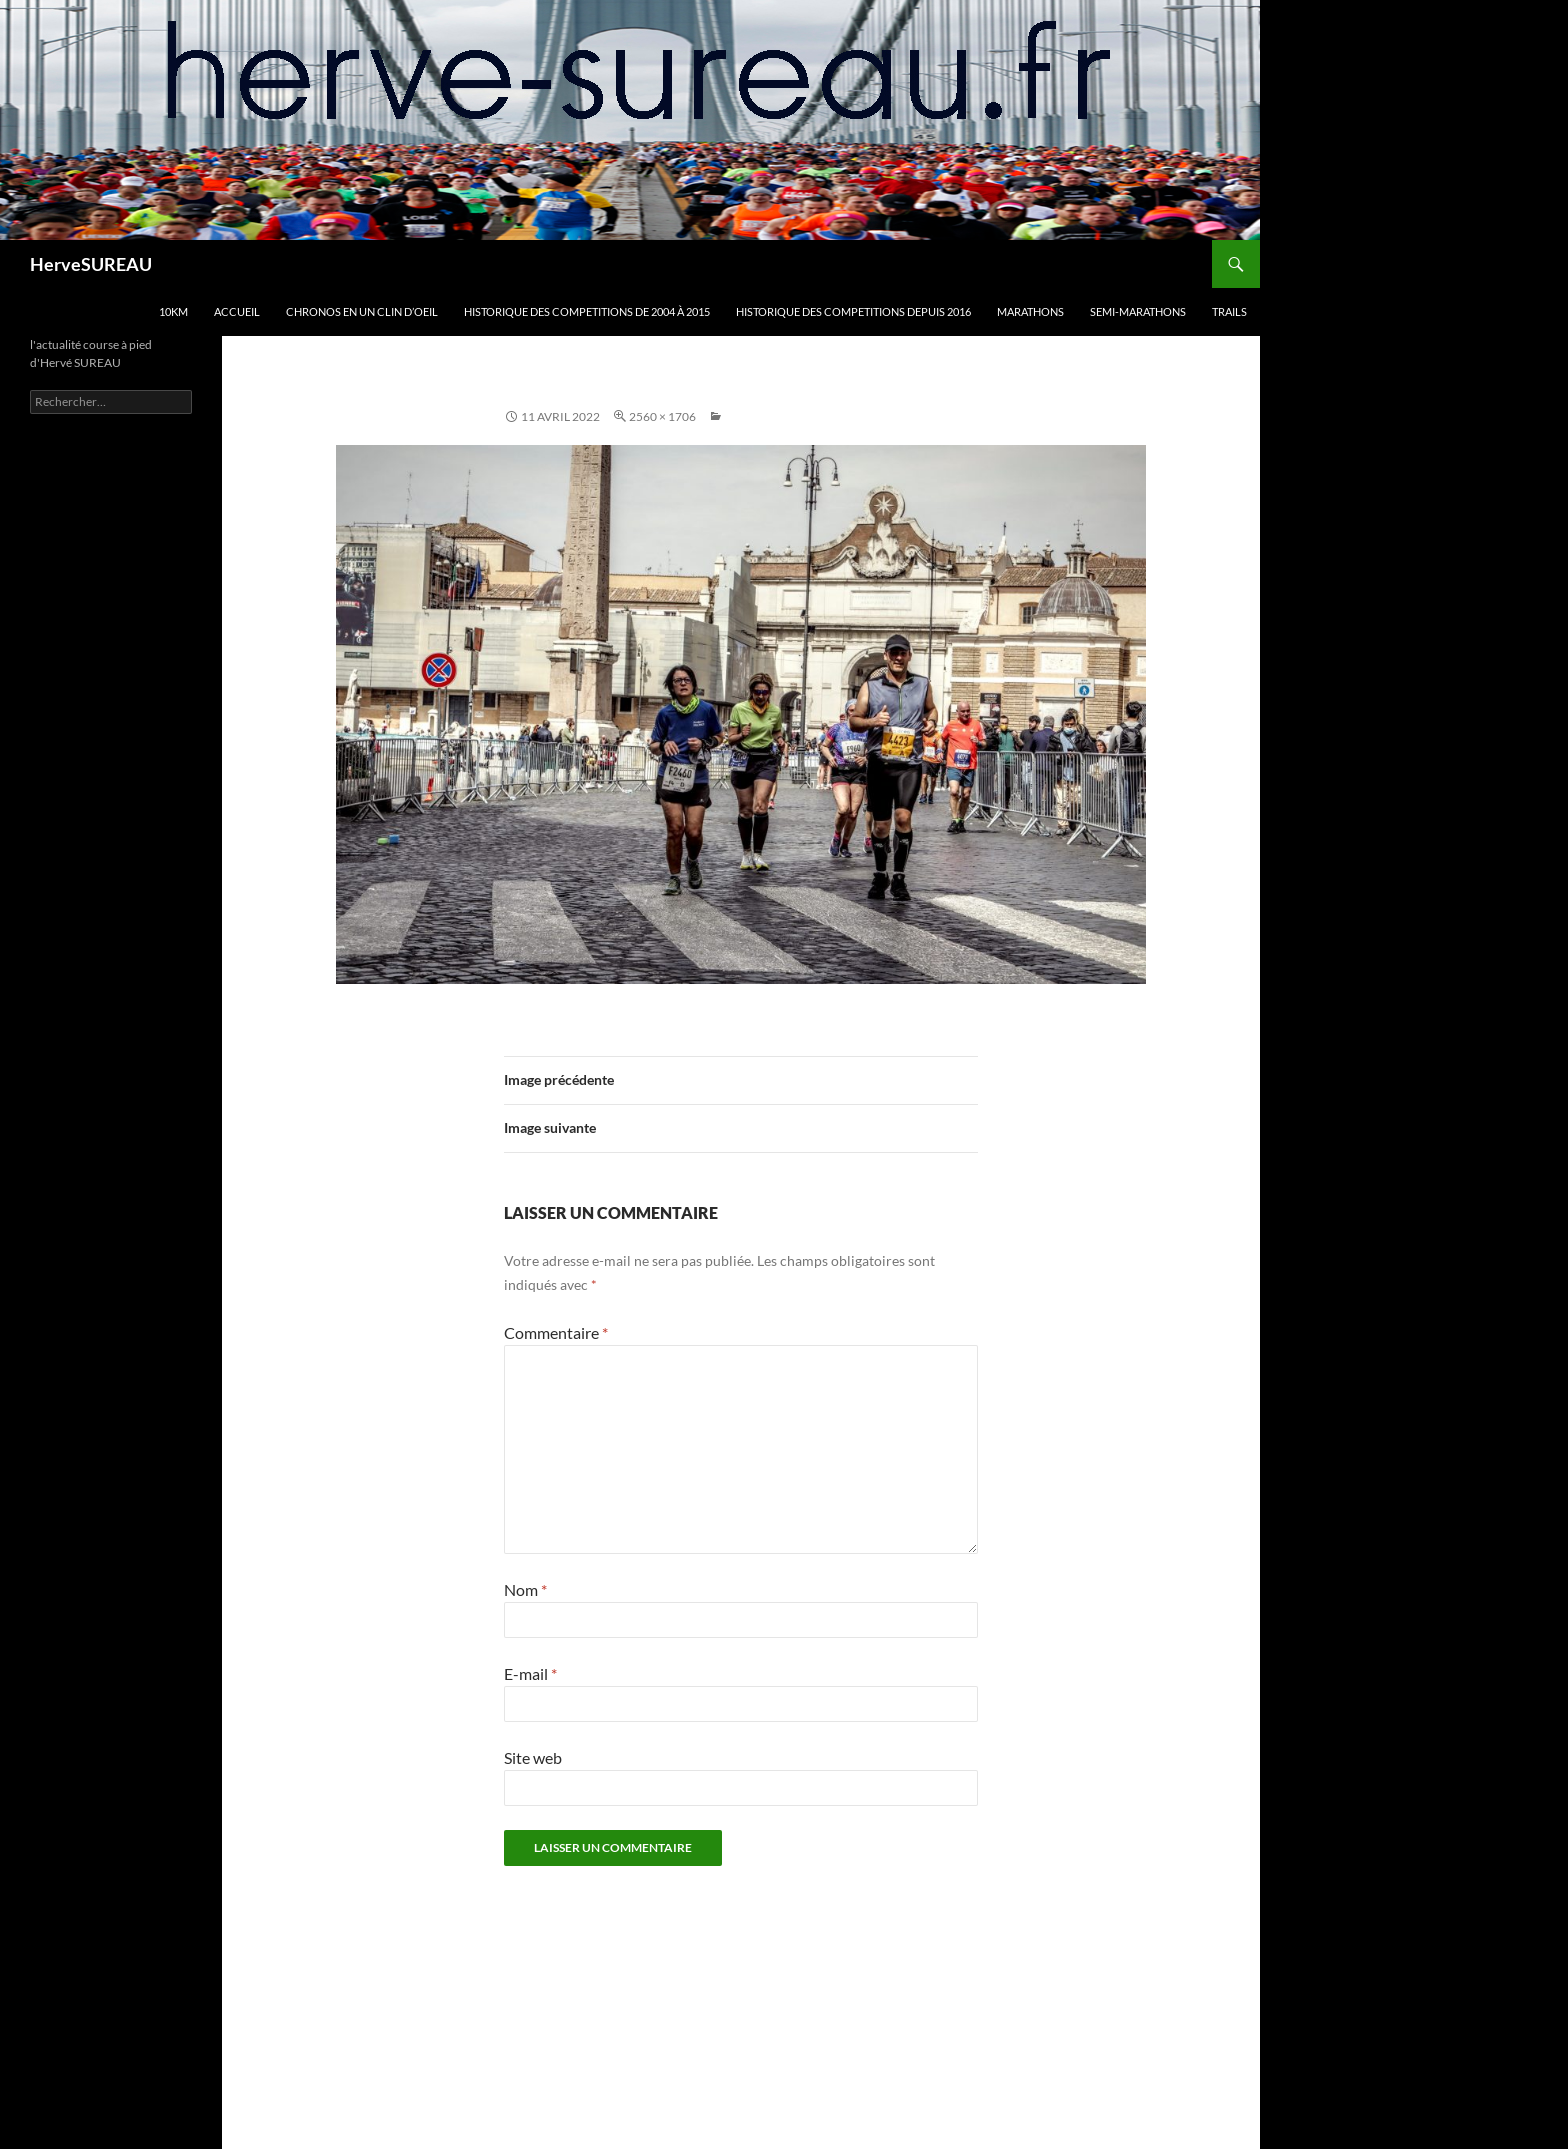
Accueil (237, 311)
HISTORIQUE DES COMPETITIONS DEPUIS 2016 (853, 311)
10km (173, 311)
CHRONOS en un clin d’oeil (362, 311)
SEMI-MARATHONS (1138, 311)
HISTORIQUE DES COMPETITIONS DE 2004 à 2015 (587, 311)
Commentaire (556, 1332)
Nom (525, 1589)
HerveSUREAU (91, 264)
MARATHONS (1030, 311)
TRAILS (1229, 311)
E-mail (530, 1673)
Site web (533, 1757)
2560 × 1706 (662, 416)
